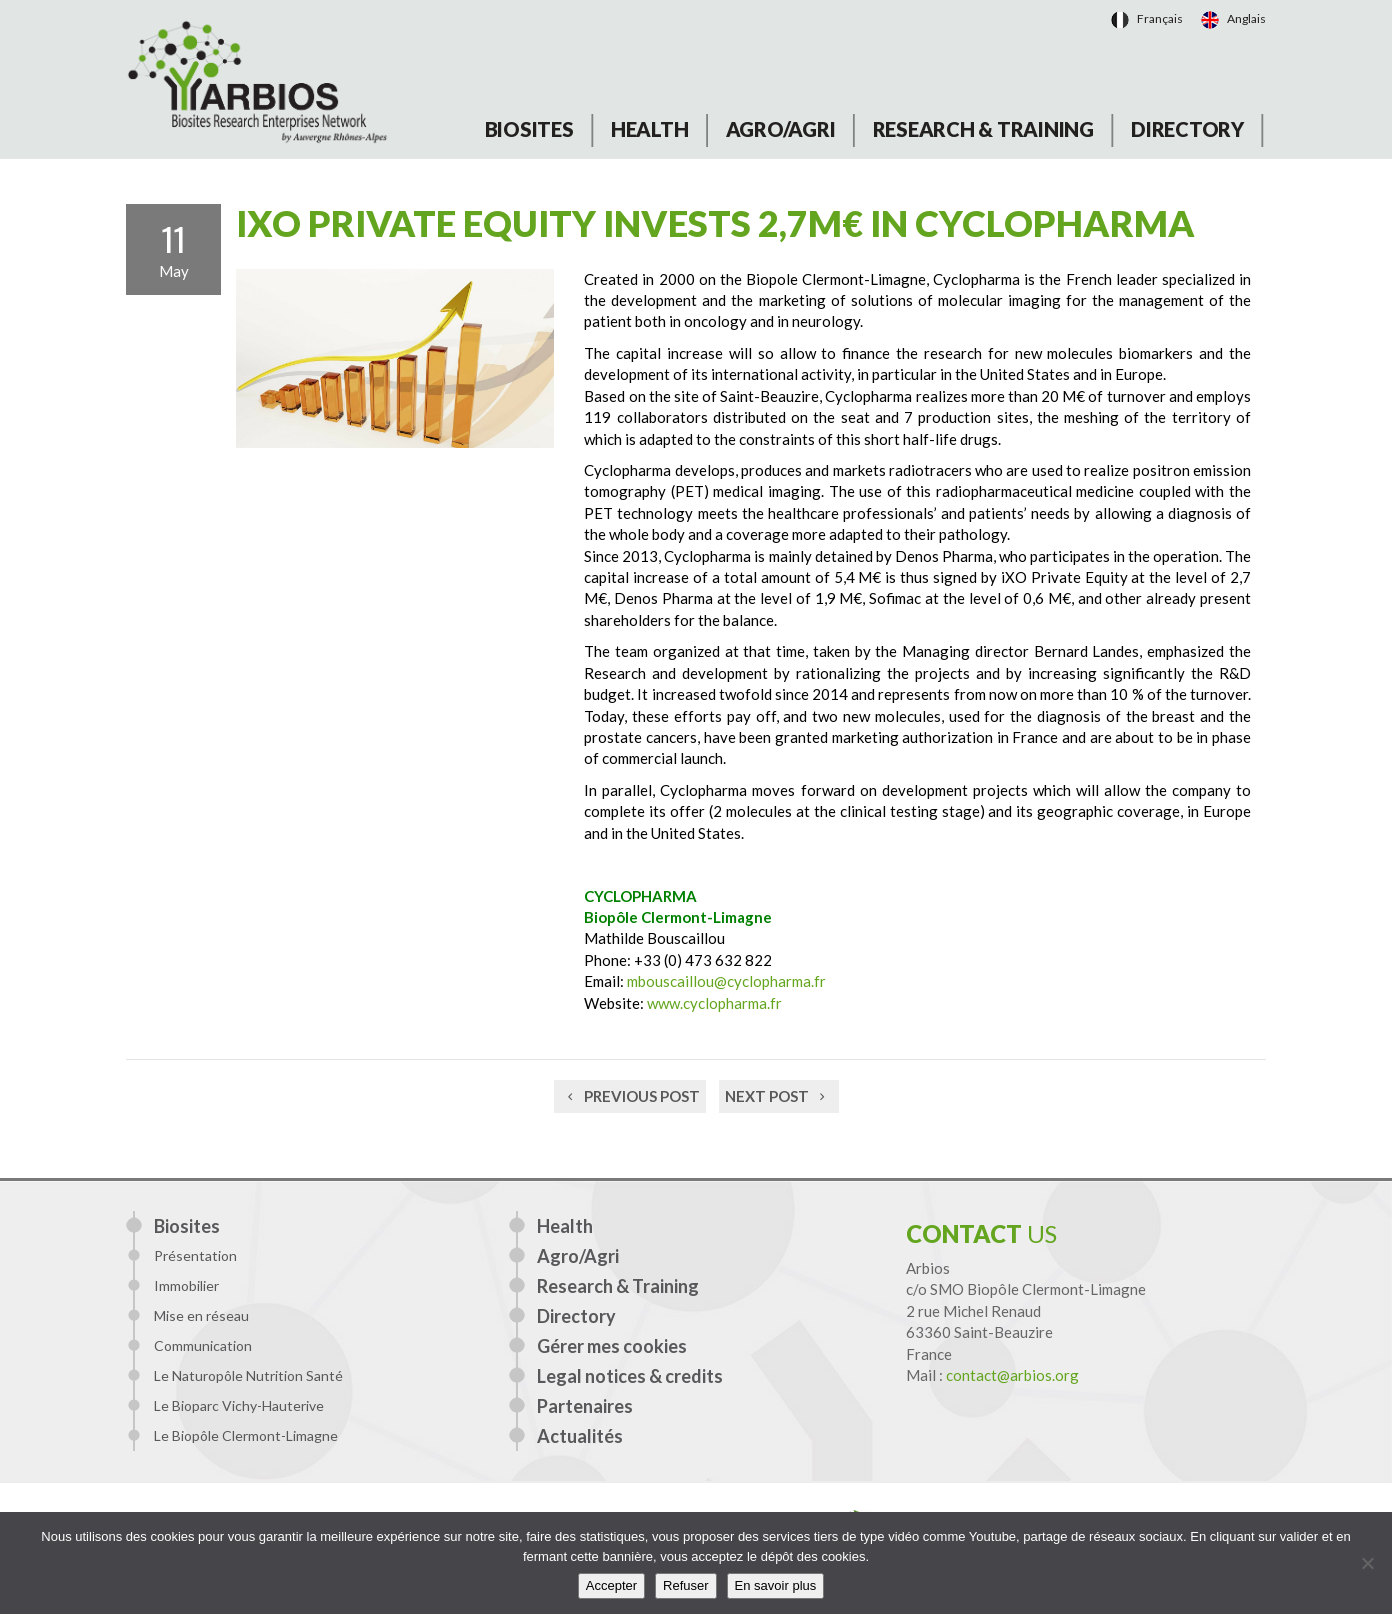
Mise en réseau (201, 1315)
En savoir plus (776, 1585)
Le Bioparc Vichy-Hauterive (239, 1405)
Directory (1187, 129)
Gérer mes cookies (612, 1346)
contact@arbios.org (1012, 1375)
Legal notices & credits (630, 1376)
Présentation (195, 1255)
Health (650, 129)
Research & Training (983, 129)
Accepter (611, 1585)
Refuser (686, 1585)
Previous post (630, 1096)
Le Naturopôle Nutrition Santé (248, 1375)
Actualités (580, 1436)
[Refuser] (1367, 1563)
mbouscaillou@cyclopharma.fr (726, 981)
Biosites (529, 129)
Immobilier (186, 1285)
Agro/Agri (781, 129)
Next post (779, 1096)
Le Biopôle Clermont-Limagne (246, 1435)
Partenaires (585, 1406)
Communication (203, 1345)
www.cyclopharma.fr (714, 1003)
